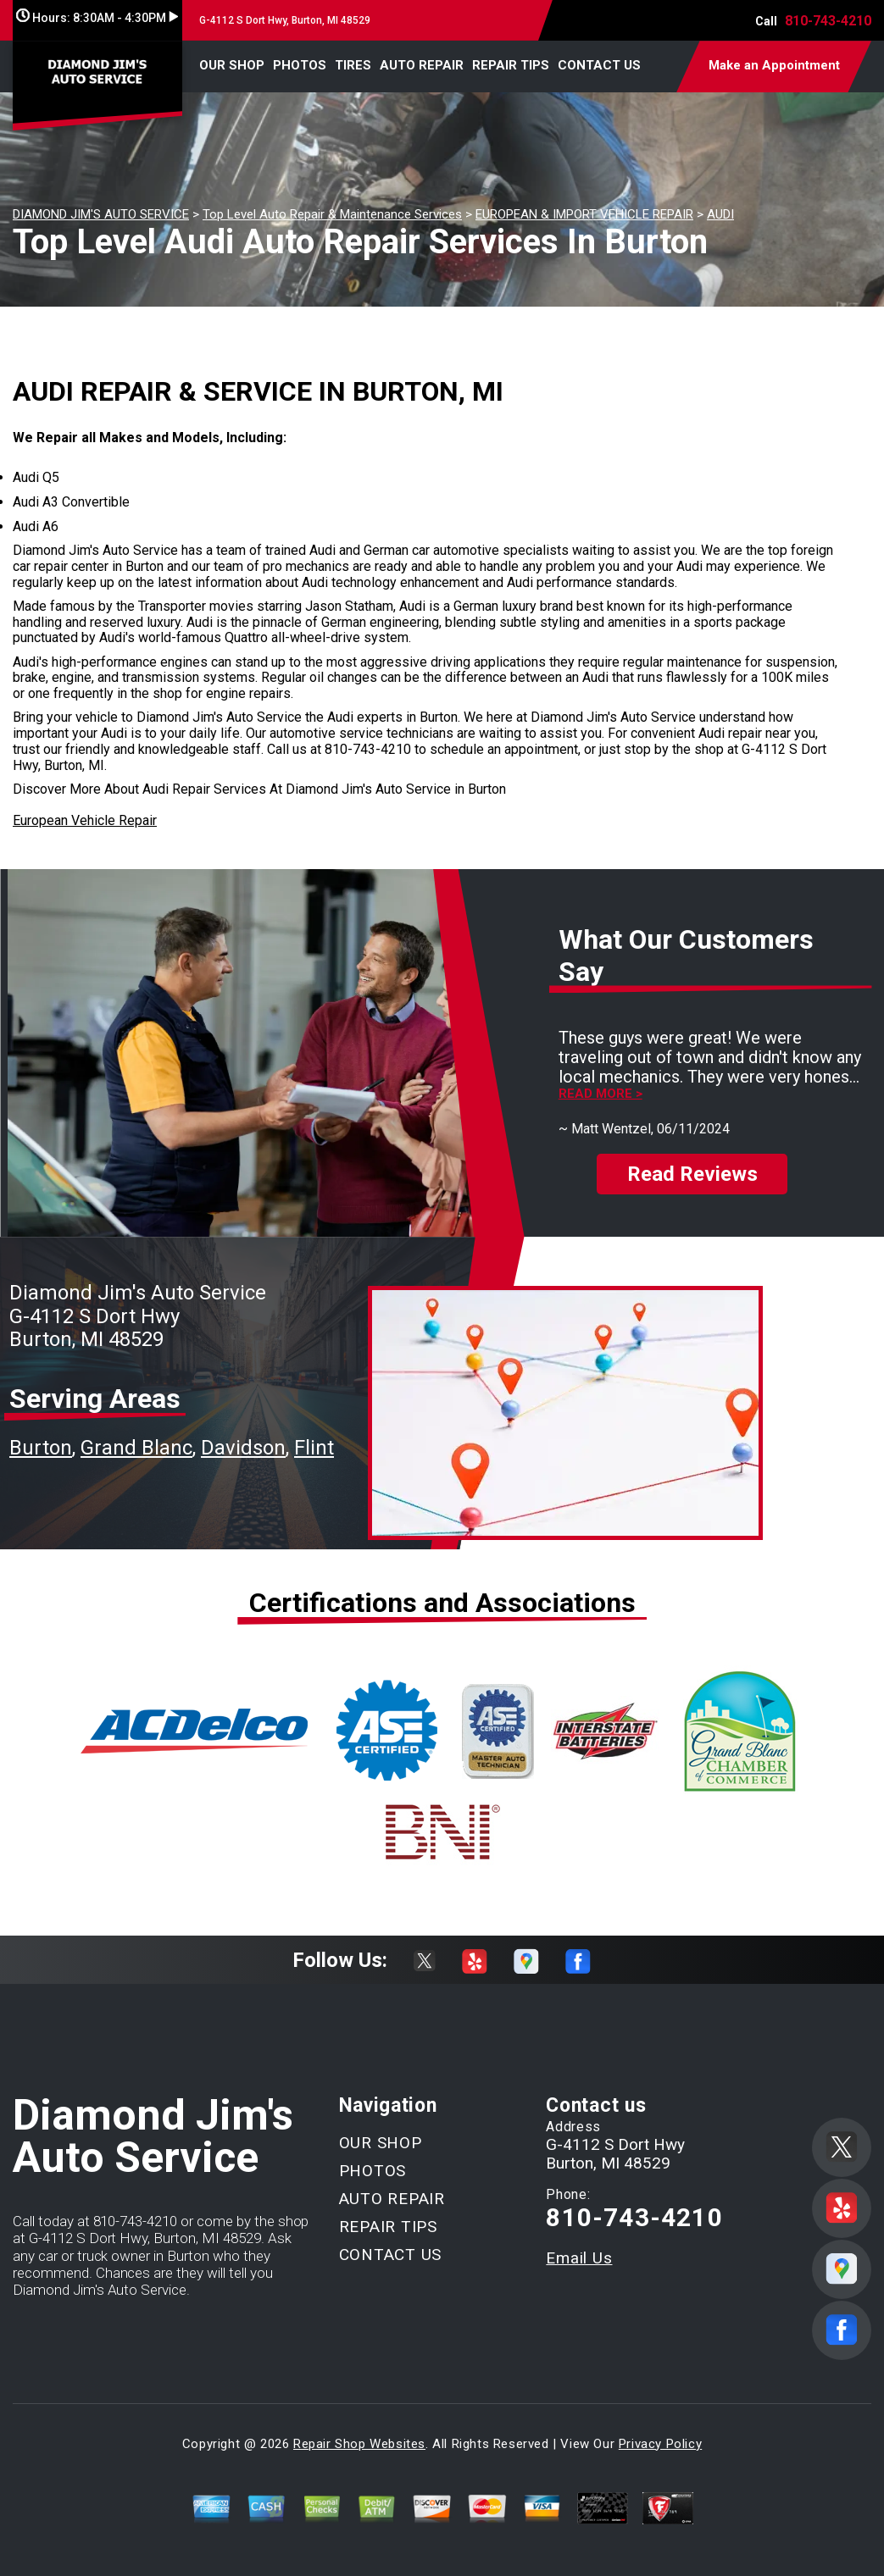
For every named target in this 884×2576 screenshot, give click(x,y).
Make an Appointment (774, 65)
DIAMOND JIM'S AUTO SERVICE (101, 214)
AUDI (720, 214)
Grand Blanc (136, 1448)
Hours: (97, 18)
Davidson (243, 1448)
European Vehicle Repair (85, 820)
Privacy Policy (660, 2443)
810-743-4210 (828, 21)
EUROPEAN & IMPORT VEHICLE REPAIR (584, 214)
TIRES (353, 65)
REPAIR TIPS (510, 65)
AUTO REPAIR (422, 65)
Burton (40, 1448)
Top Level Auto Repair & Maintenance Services (332, 214)
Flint (314, 1448)
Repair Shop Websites (359, 2443)
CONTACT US (599, 65)
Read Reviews (692, 1174)
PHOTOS (299, 65)
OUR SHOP (231, 65)
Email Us (579, 2258)
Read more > (600, 1094)
